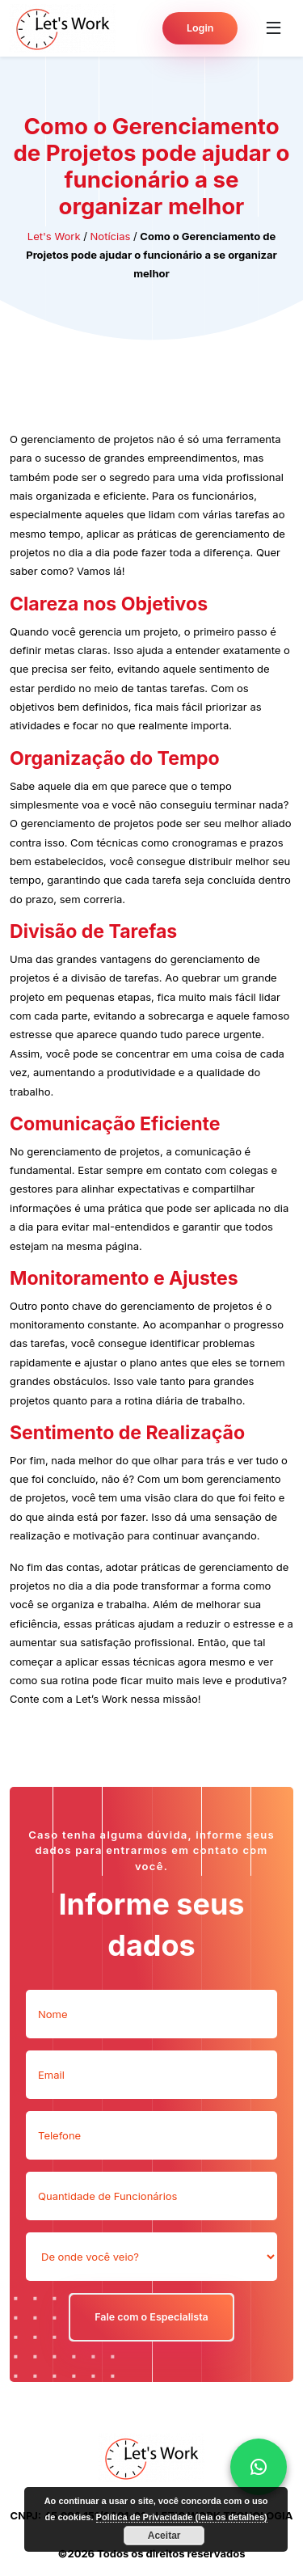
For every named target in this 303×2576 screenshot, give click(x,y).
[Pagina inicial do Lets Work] (63, 28)
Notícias (110, 236)
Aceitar (164, 2535)
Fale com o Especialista (151, 2317)
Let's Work (54, 236)
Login (200, 28)
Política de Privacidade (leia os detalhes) (181, 2517)
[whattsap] (258, 2467)
